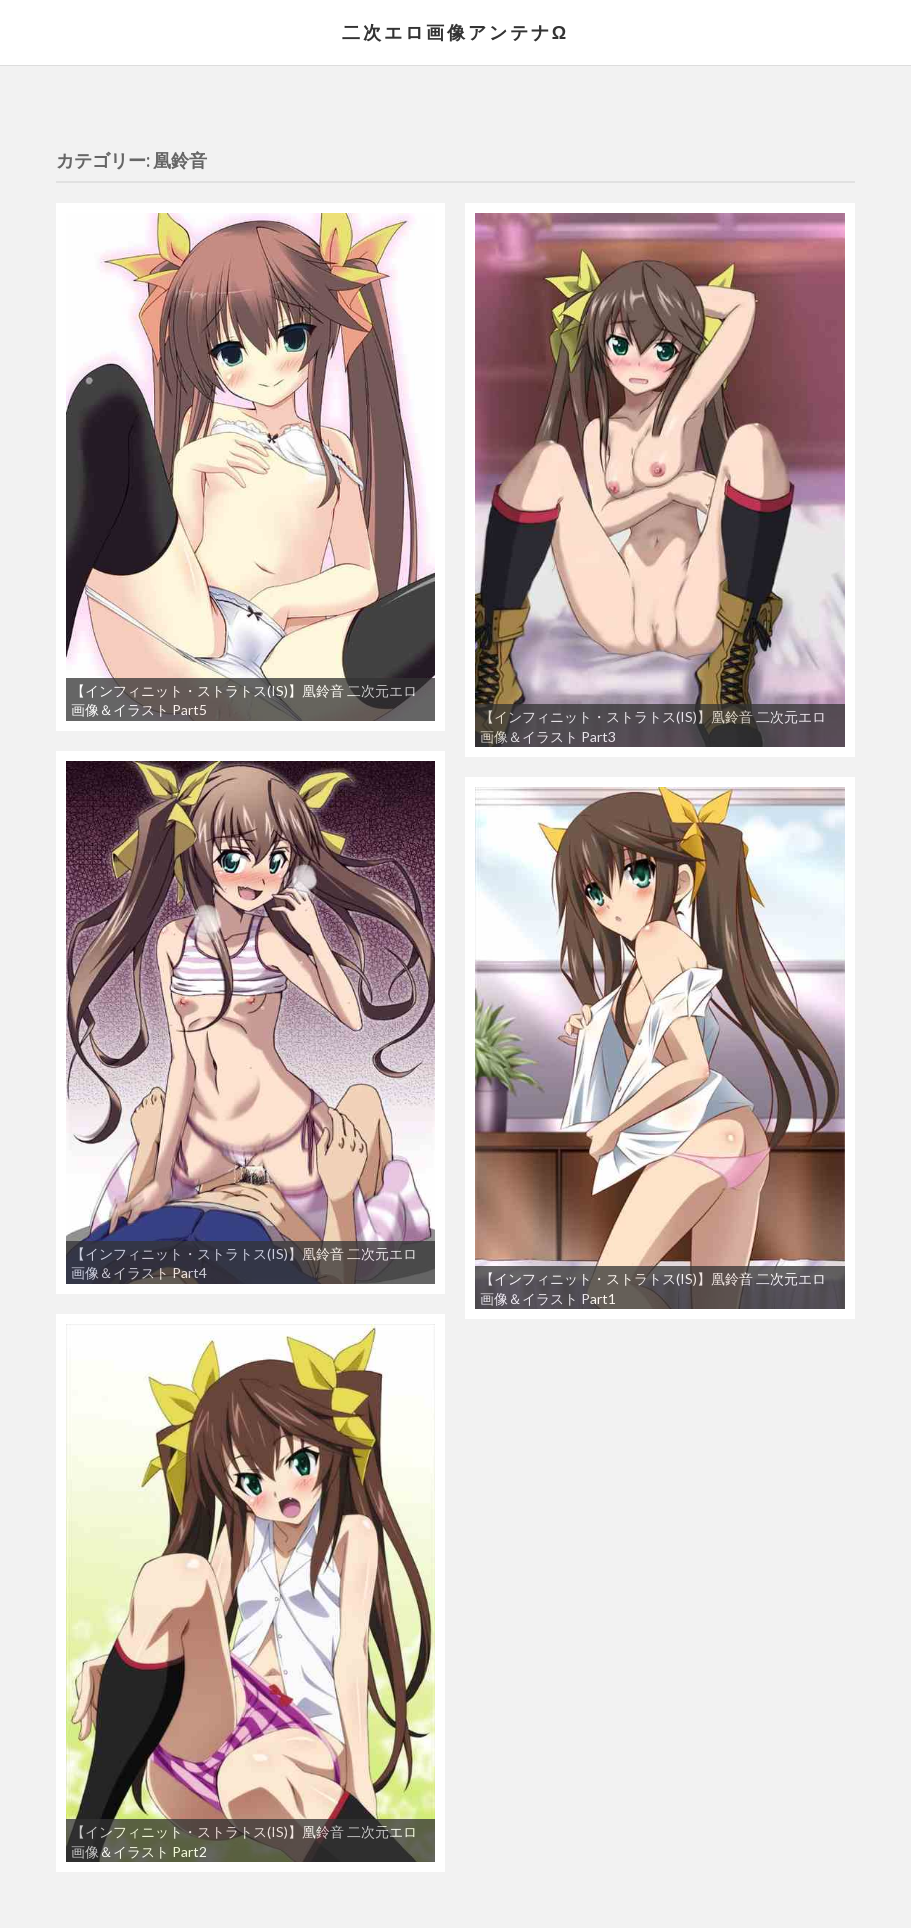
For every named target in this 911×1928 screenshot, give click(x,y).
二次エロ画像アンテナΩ (455, 32)
